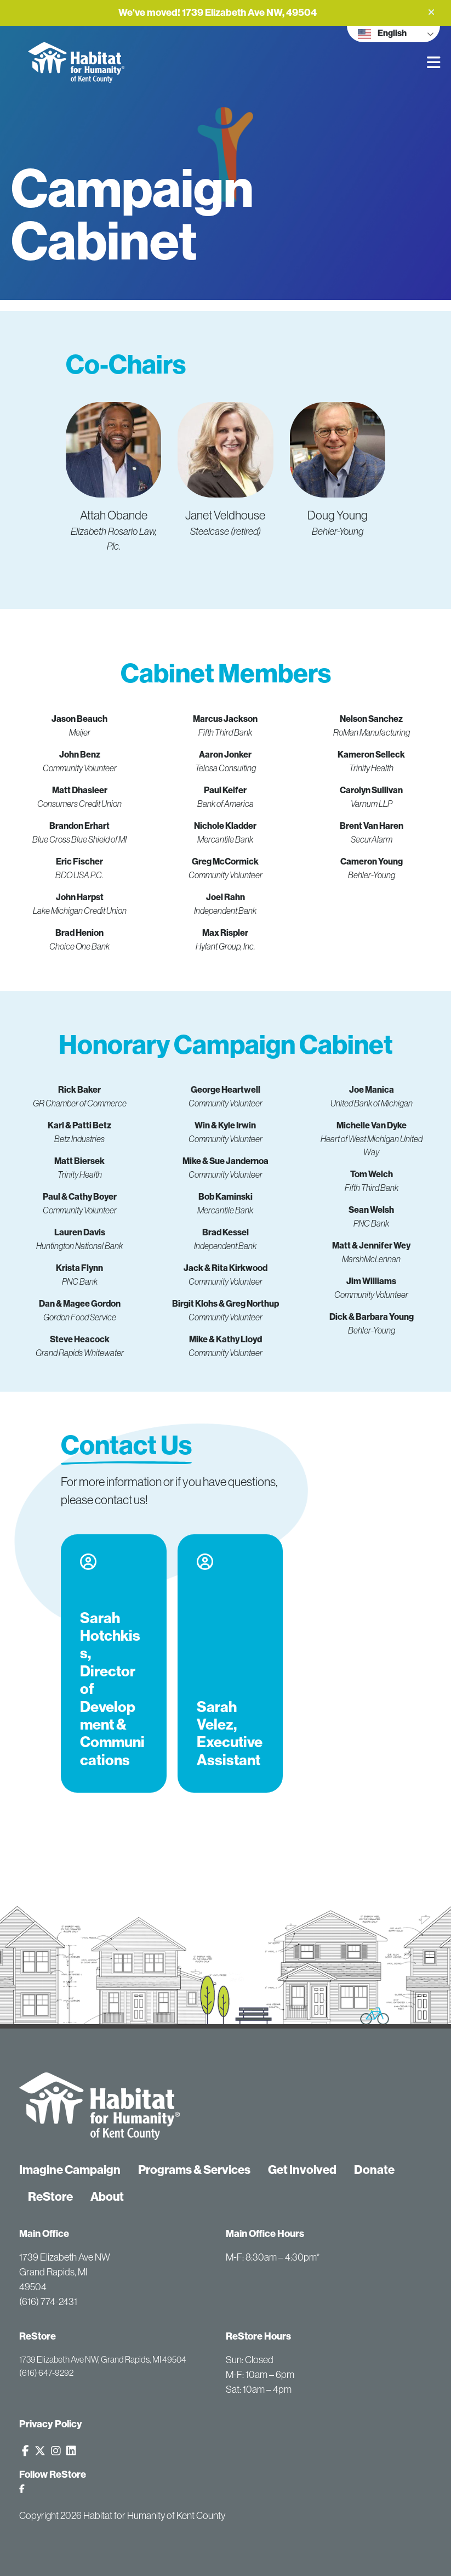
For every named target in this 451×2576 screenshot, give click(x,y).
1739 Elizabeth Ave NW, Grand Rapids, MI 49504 (102, 2359)
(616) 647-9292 (46, 2372)
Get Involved (302, 2169)
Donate (374, 2169)
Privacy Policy (50, 2424)
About (107, 2196)
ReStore (50, 2196)
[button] (431, 12)
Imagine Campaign (70, 2169)
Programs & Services (194, 2169)
